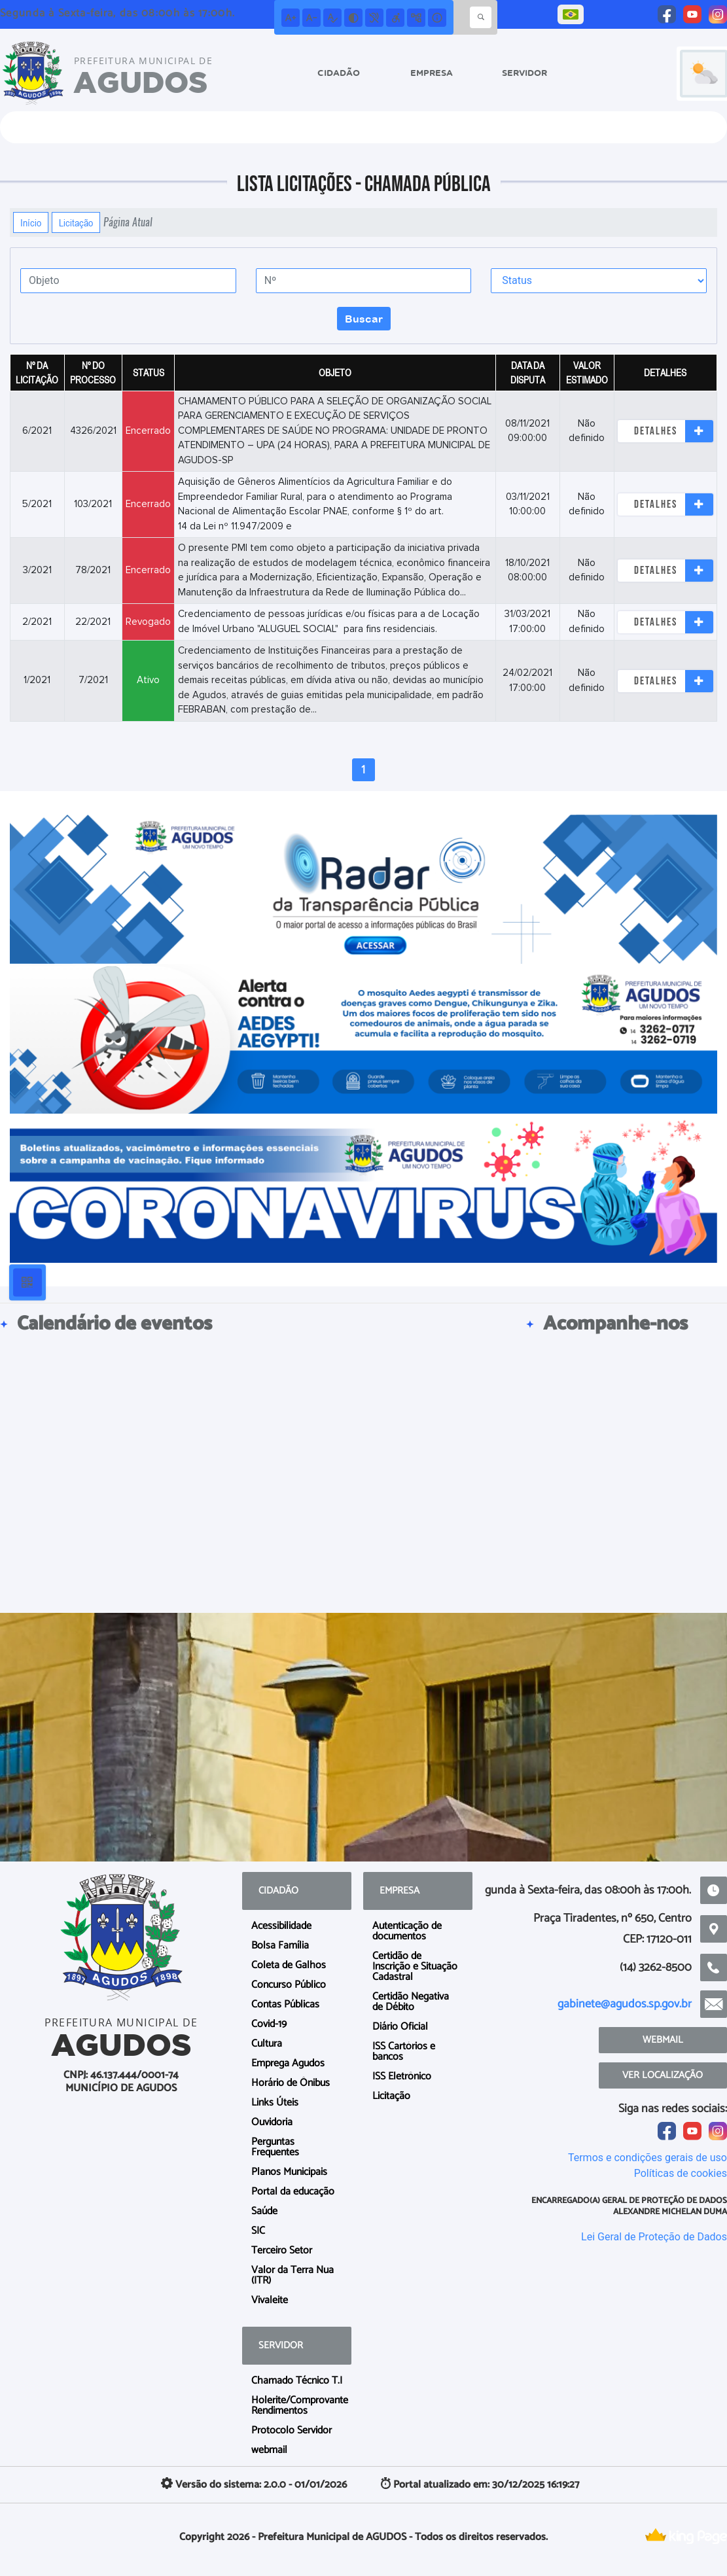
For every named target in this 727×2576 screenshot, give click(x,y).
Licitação (76, 222)
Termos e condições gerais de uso (647, 2157)
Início (30, 222)
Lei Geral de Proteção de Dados (654, 2237)
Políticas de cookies (680, 2173)
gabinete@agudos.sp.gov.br (625, 2004)
